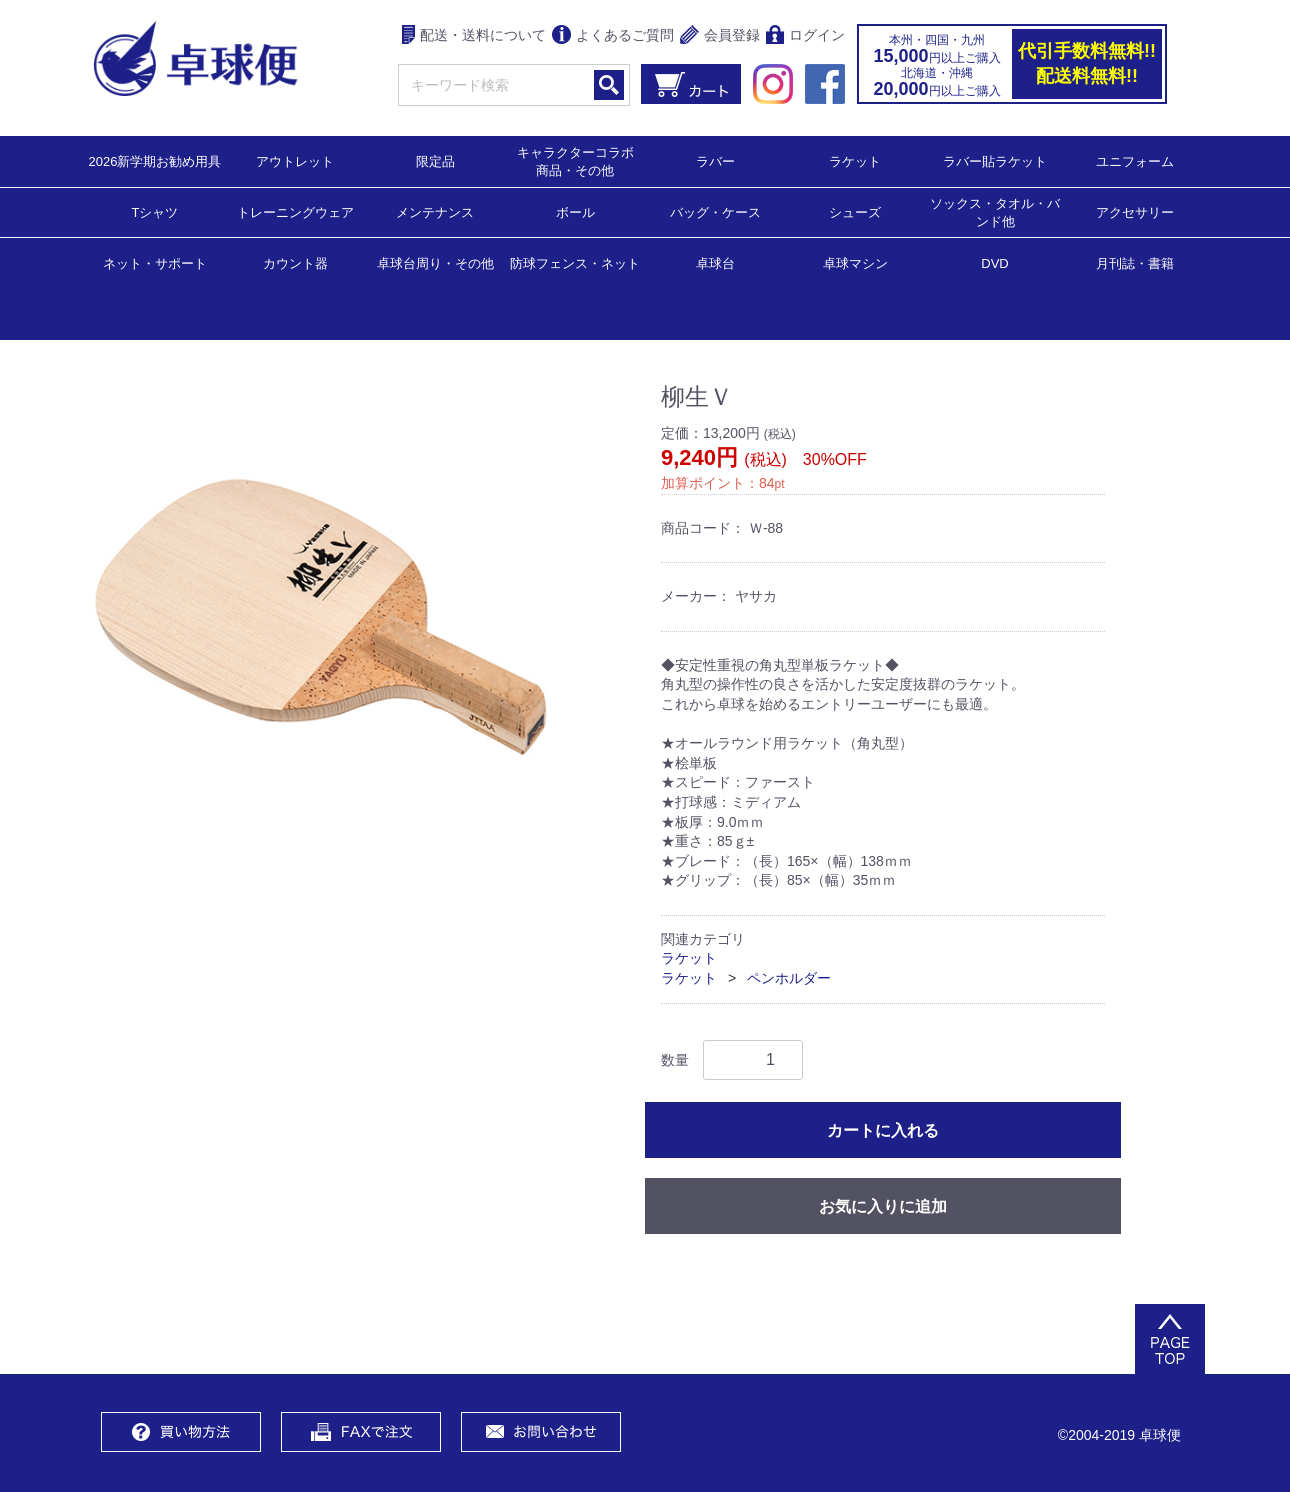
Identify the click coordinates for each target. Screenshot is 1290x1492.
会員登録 (720, 36)
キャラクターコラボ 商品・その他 (581, 160)
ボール (575, 211)
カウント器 (295, 262)
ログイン (805, 36)
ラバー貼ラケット (995, 160)
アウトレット (295, 160)
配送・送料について (474, 36)
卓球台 (715, 262)
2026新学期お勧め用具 (155, 160)
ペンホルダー (789, 978)
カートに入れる (883, 1129)
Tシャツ (155, 211)
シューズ (855, 211)
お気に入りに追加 (883, 1205)
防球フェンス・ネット (575, 262)
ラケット (855, 160)
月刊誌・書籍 (1135, 262)
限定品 (435, 160)
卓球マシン (855, 262)
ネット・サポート (155, 262)
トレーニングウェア (295, 211)
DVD (994, 263)
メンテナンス (435, 211)
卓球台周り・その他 (435, 262)
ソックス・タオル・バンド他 (995, 211)
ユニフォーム (1135, 160)
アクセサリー (1135, 211)
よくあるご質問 (613, 36)
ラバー (715, 160)
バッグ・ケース (715, 211)
